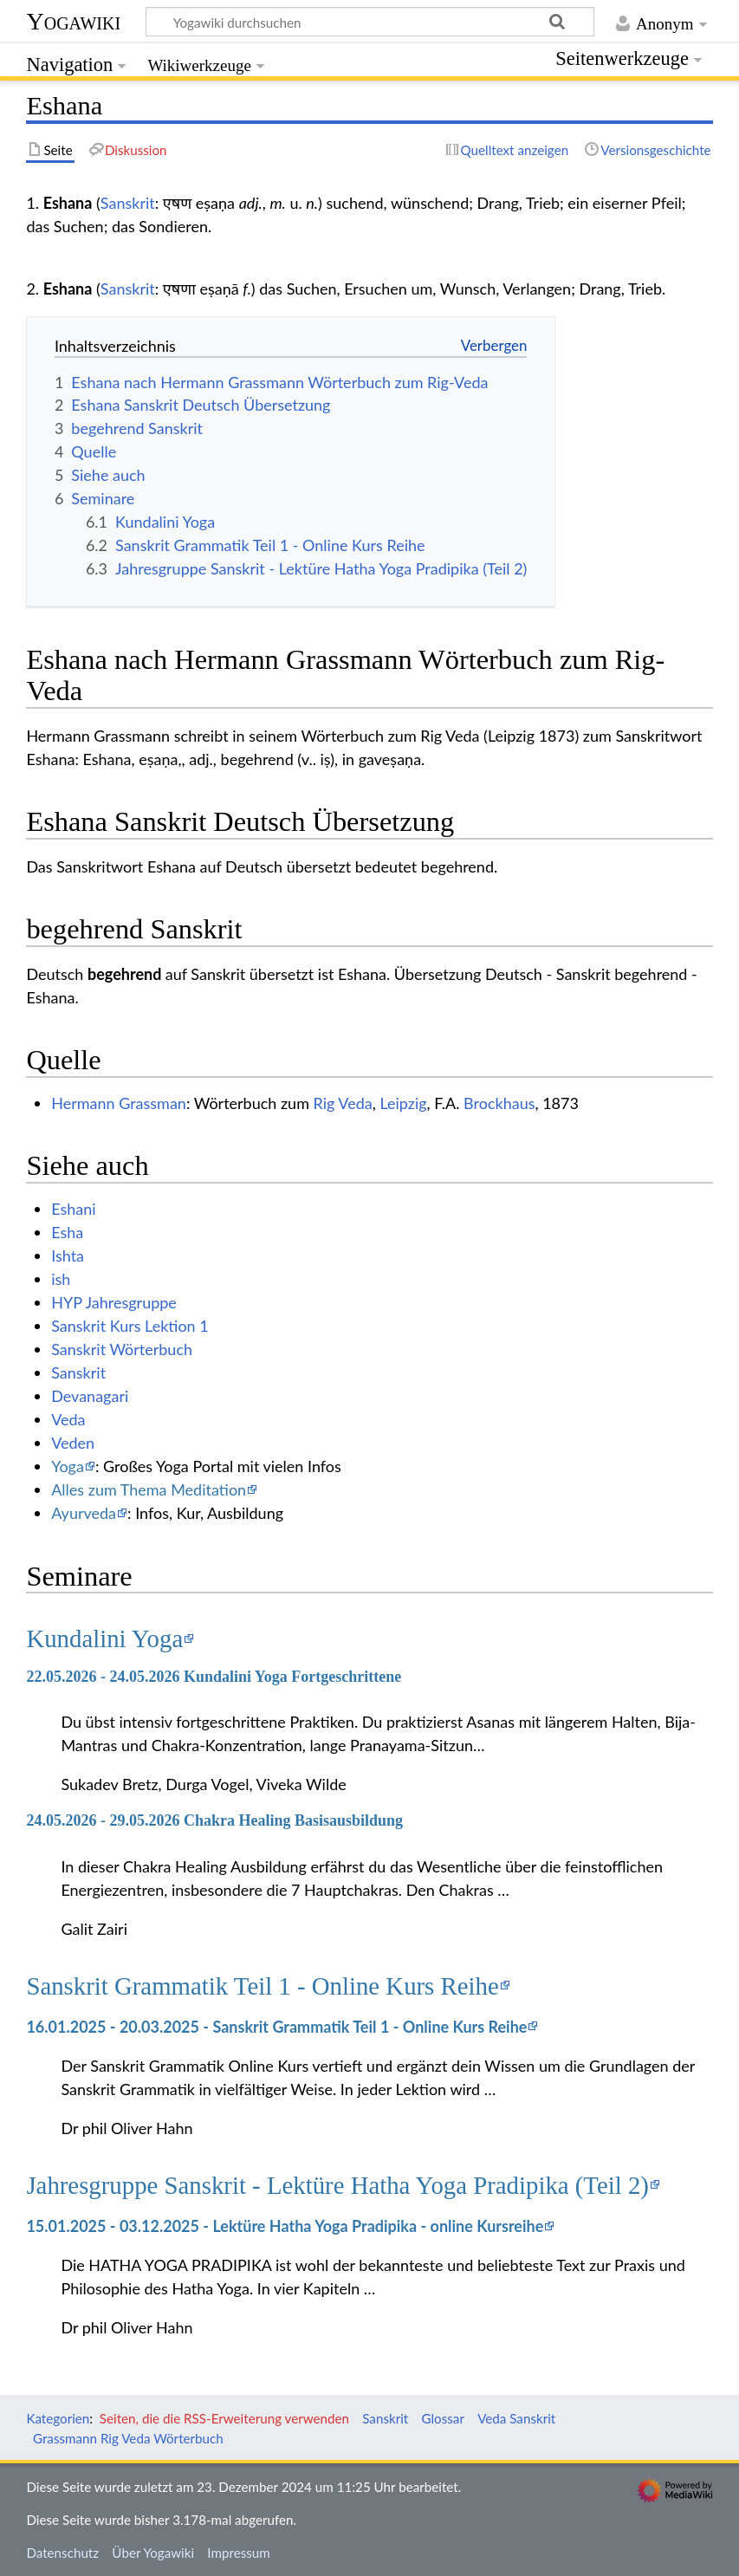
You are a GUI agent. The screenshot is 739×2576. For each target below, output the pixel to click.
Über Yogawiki (153, 2552)
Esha (67, 1232)
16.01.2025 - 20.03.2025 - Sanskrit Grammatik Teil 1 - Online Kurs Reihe (276, 2026)
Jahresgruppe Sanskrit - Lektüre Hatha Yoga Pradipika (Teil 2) (337, 2185)
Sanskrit (127, 202)
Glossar (443, 2418)
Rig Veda (343, 1103)
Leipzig (402, 1103)
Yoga (67, 1466)
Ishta (67, 1255)
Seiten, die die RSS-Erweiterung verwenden (224, 2418)
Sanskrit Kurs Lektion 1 (130, 1325)
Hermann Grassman (118, 1103)
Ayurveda (83, 1512)
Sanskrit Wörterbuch (121, 1349)
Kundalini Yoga (104, 1638)
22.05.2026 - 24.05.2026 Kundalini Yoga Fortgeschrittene (213, 1676)
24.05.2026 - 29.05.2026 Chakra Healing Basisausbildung (214, 1820)
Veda (68, 1419)
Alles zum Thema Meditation (148, 1489)
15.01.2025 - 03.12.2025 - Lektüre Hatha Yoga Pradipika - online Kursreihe (284, 2225)
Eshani (73, 1208)
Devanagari (89, 1395)
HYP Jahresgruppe (114, 1302)
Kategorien (57, 2418)
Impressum (238, 2552)
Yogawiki (73, 21)
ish (60, 1278)
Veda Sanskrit (516, 2418)
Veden (72, 1442)
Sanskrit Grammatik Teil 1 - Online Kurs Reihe (262, 1986)
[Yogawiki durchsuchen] (369, 22)
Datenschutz (62, 2552)
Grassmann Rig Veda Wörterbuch (128, 2438)
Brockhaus (499, 1103)
